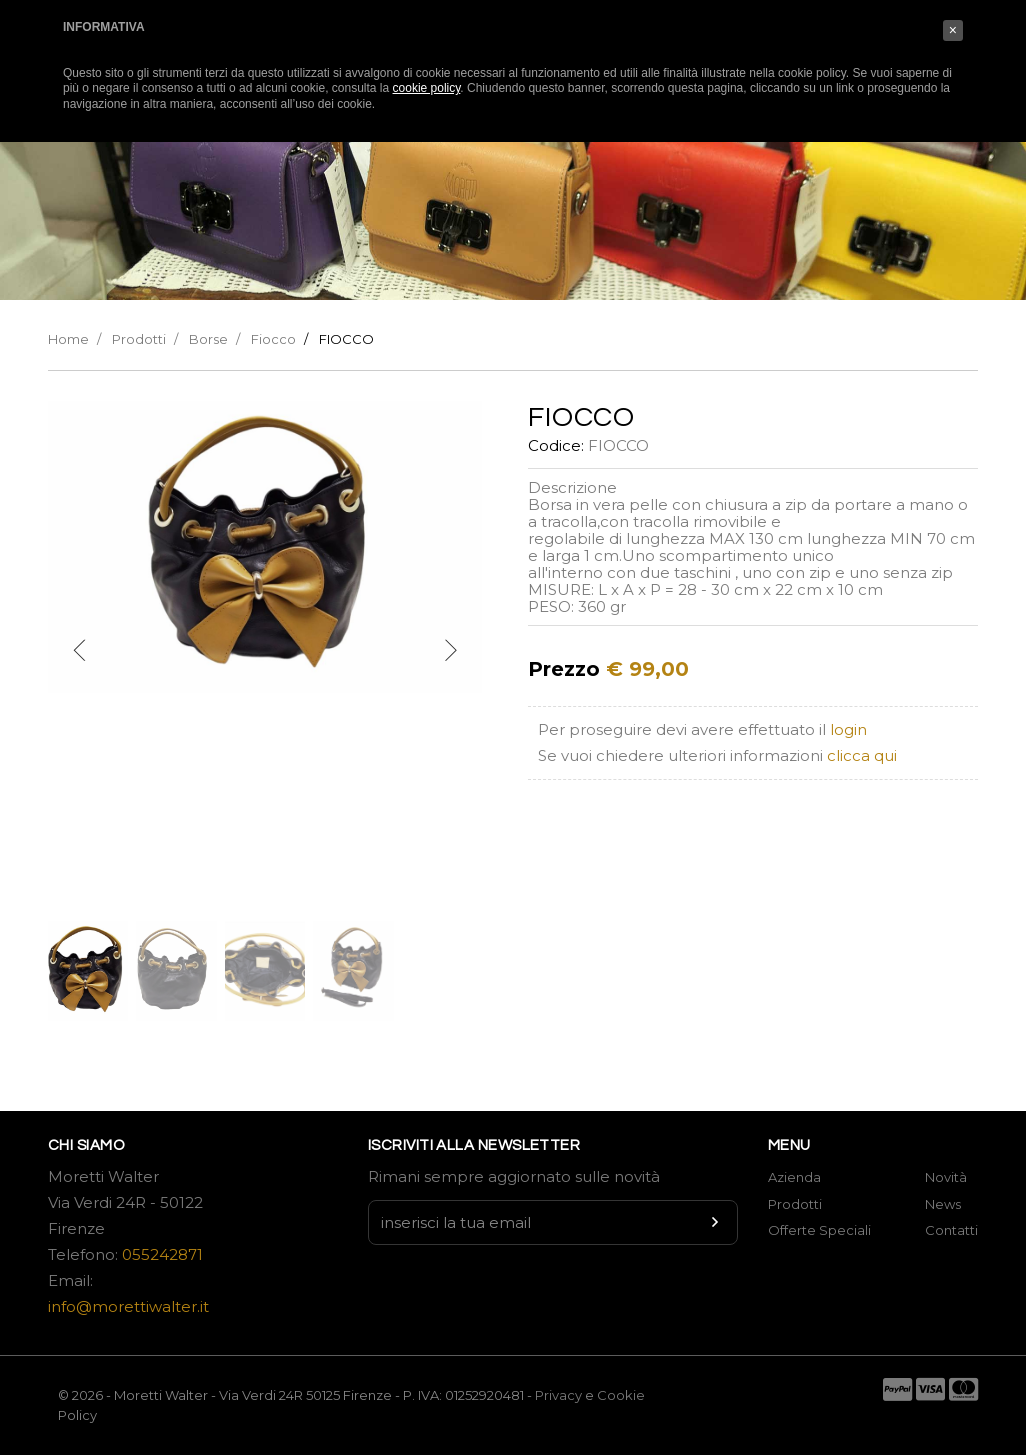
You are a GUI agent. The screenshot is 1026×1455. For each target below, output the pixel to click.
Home (68, 339)
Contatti (951, 1230)
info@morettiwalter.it (128, 1306)
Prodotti (139, 339)
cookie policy (427, 88)
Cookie (621, 1395)
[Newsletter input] (553, 1222)
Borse (208, 339)
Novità (946, 1177)
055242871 (162, 1254)
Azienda (794, 1177)
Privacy (558, 1395)
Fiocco (273, 339)
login (848, 729)
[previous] (80, 651)
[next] (450, 651)
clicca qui (862, 755)
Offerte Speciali (819, 1230)
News (943, 1204)
